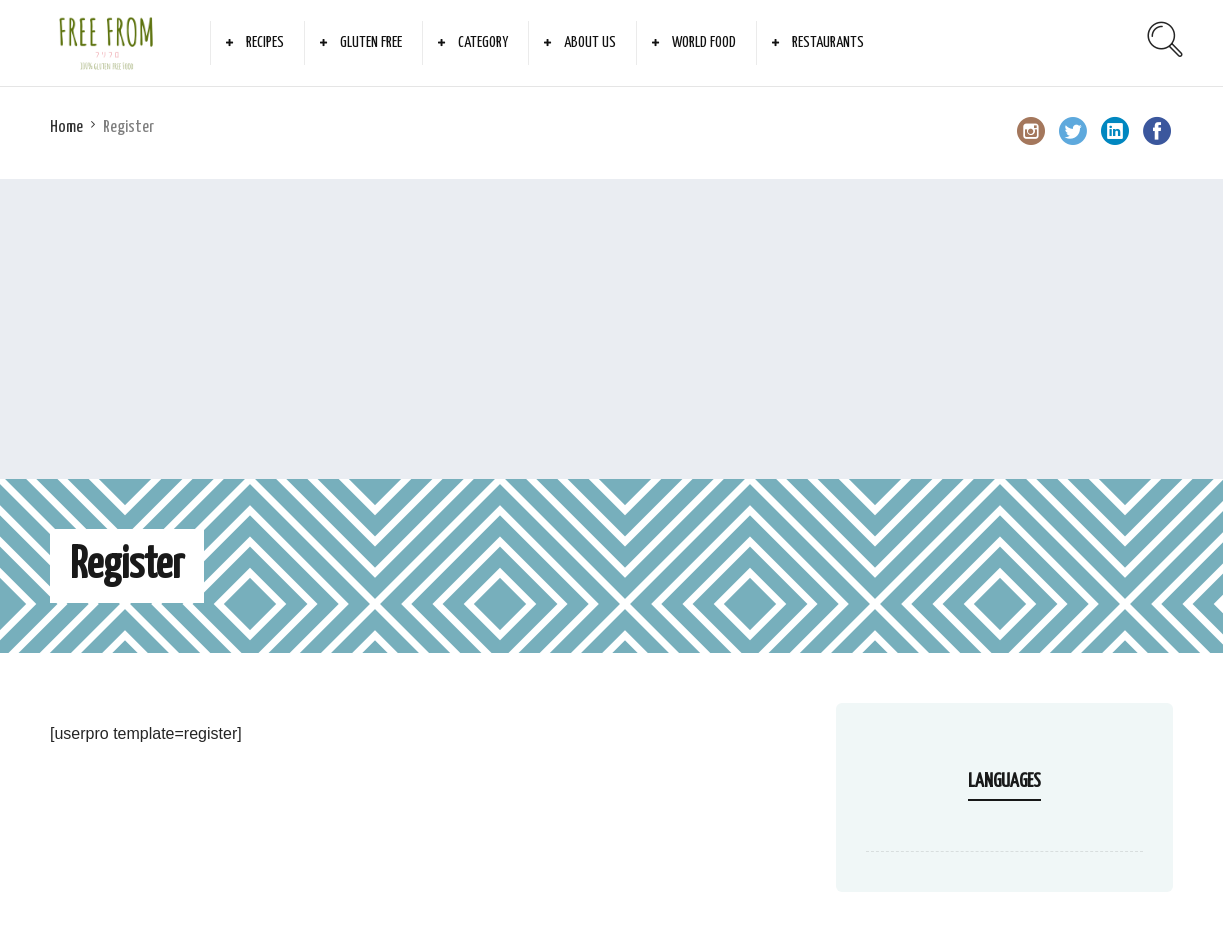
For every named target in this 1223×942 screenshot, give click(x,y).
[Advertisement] (612, 329)
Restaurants (828, 42)
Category (483, 42)
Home (66, 127)
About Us (590, 42)
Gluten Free (371, 42)
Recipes (265, 42)
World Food (704, 42)
